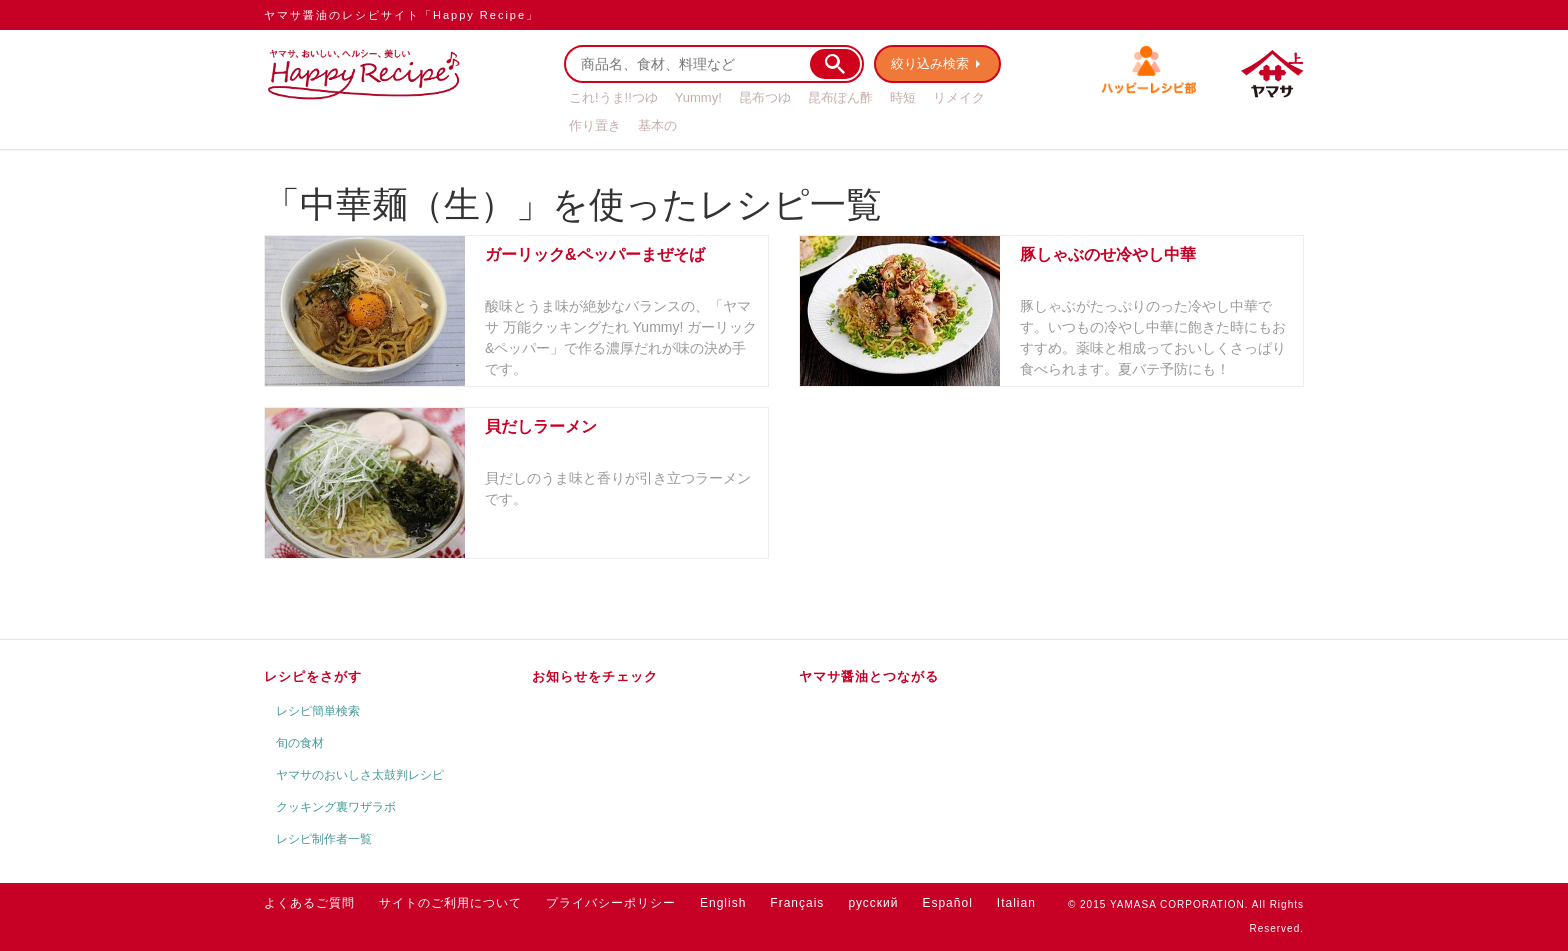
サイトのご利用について (450, 903)
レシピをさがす (313, 676)
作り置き (595, 125)
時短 (903, 97)
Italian (1016, 903)
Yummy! (698, 97)
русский (873, 903)
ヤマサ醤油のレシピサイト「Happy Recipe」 (401, 15)
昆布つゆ (765, 97)
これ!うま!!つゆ (613, 97)
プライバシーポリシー (611, 903)
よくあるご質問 (309, 903)
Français (797, 903)
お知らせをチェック (595, 676)
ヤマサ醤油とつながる (869, 676)
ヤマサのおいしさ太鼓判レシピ (360, 775)
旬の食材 (300, 743)
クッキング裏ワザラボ (336, 807)
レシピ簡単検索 (318, 711)
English (723, 903)
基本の (657, 125)
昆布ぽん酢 (840, 97)
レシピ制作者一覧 (324, 839)
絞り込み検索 (930, 63)
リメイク (959, 97)
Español (947, 903)
